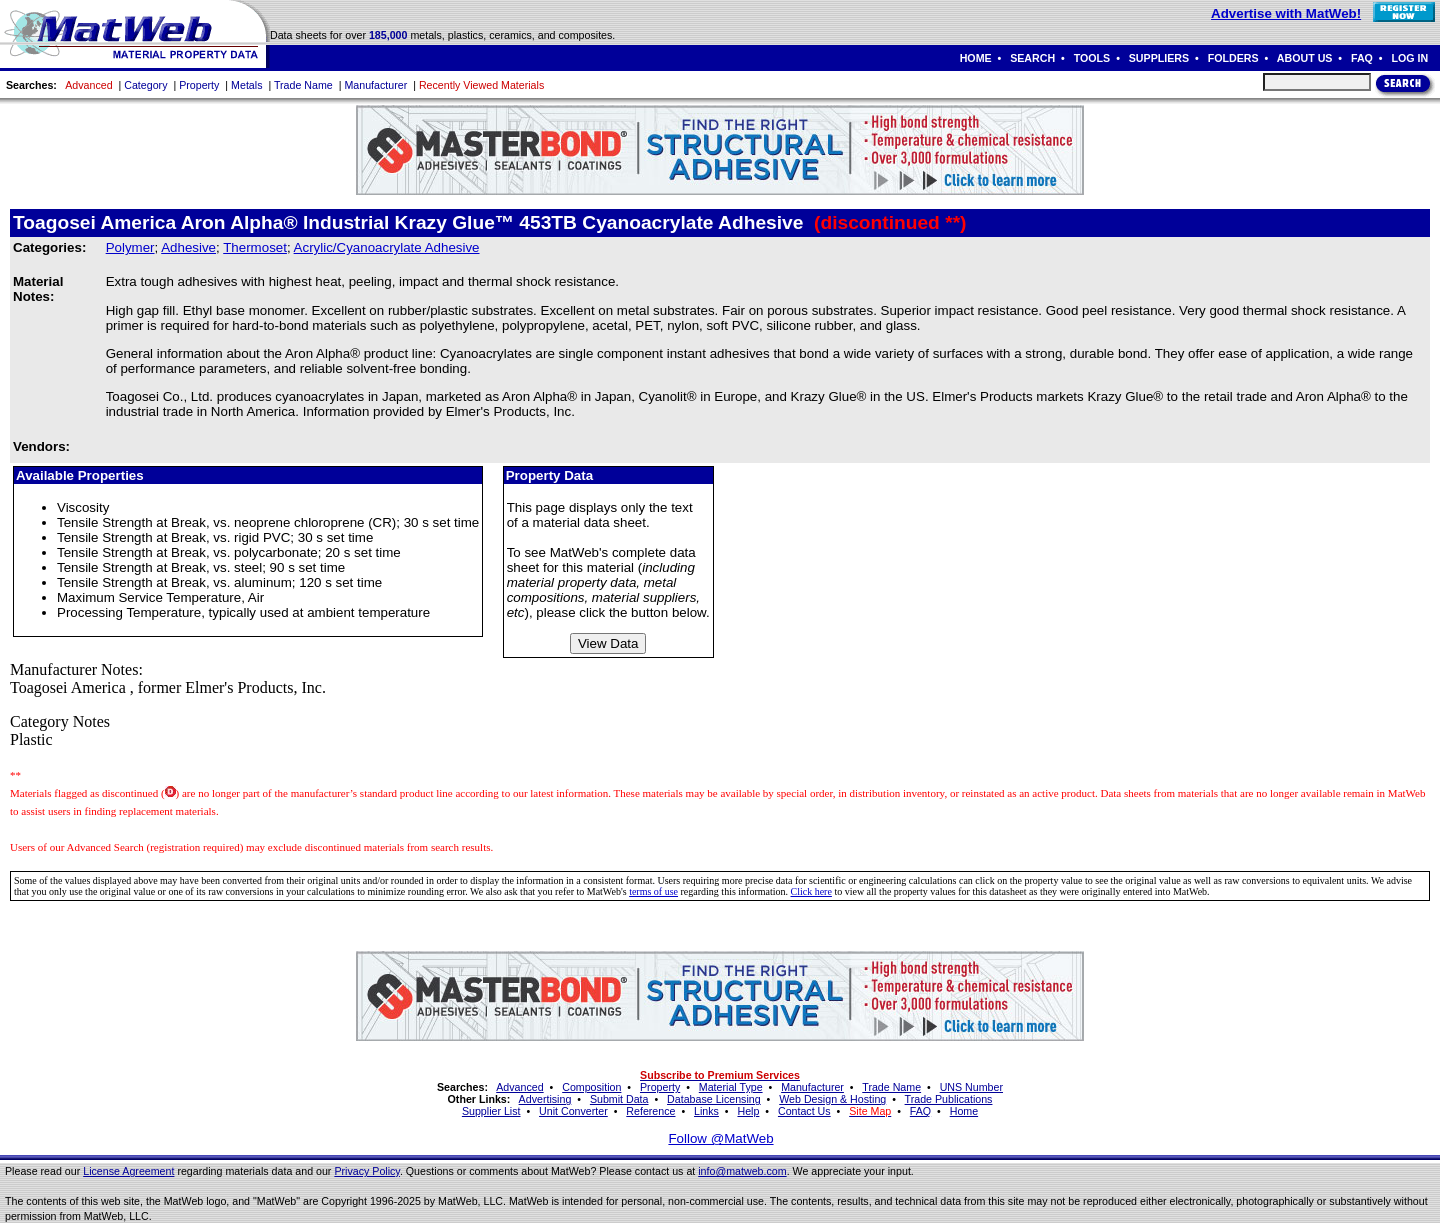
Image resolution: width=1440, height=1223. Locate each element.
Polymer (130, 247)
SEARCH (1032, 58)
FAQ (1362, 58)
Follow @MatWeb (720, 1138)
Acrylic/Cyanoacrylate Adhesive (387, 247)
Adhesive (188, 247)
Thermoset (255, 247)
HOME (976, 58)
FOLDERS (1233, 58)
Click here (811, 891)
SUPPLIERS (1159, 58)
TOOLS (1092, 58)
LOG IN (1409, 58)
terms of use (653, 891)
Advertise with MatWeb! (1286, 13)
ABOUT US (1305, 58)
